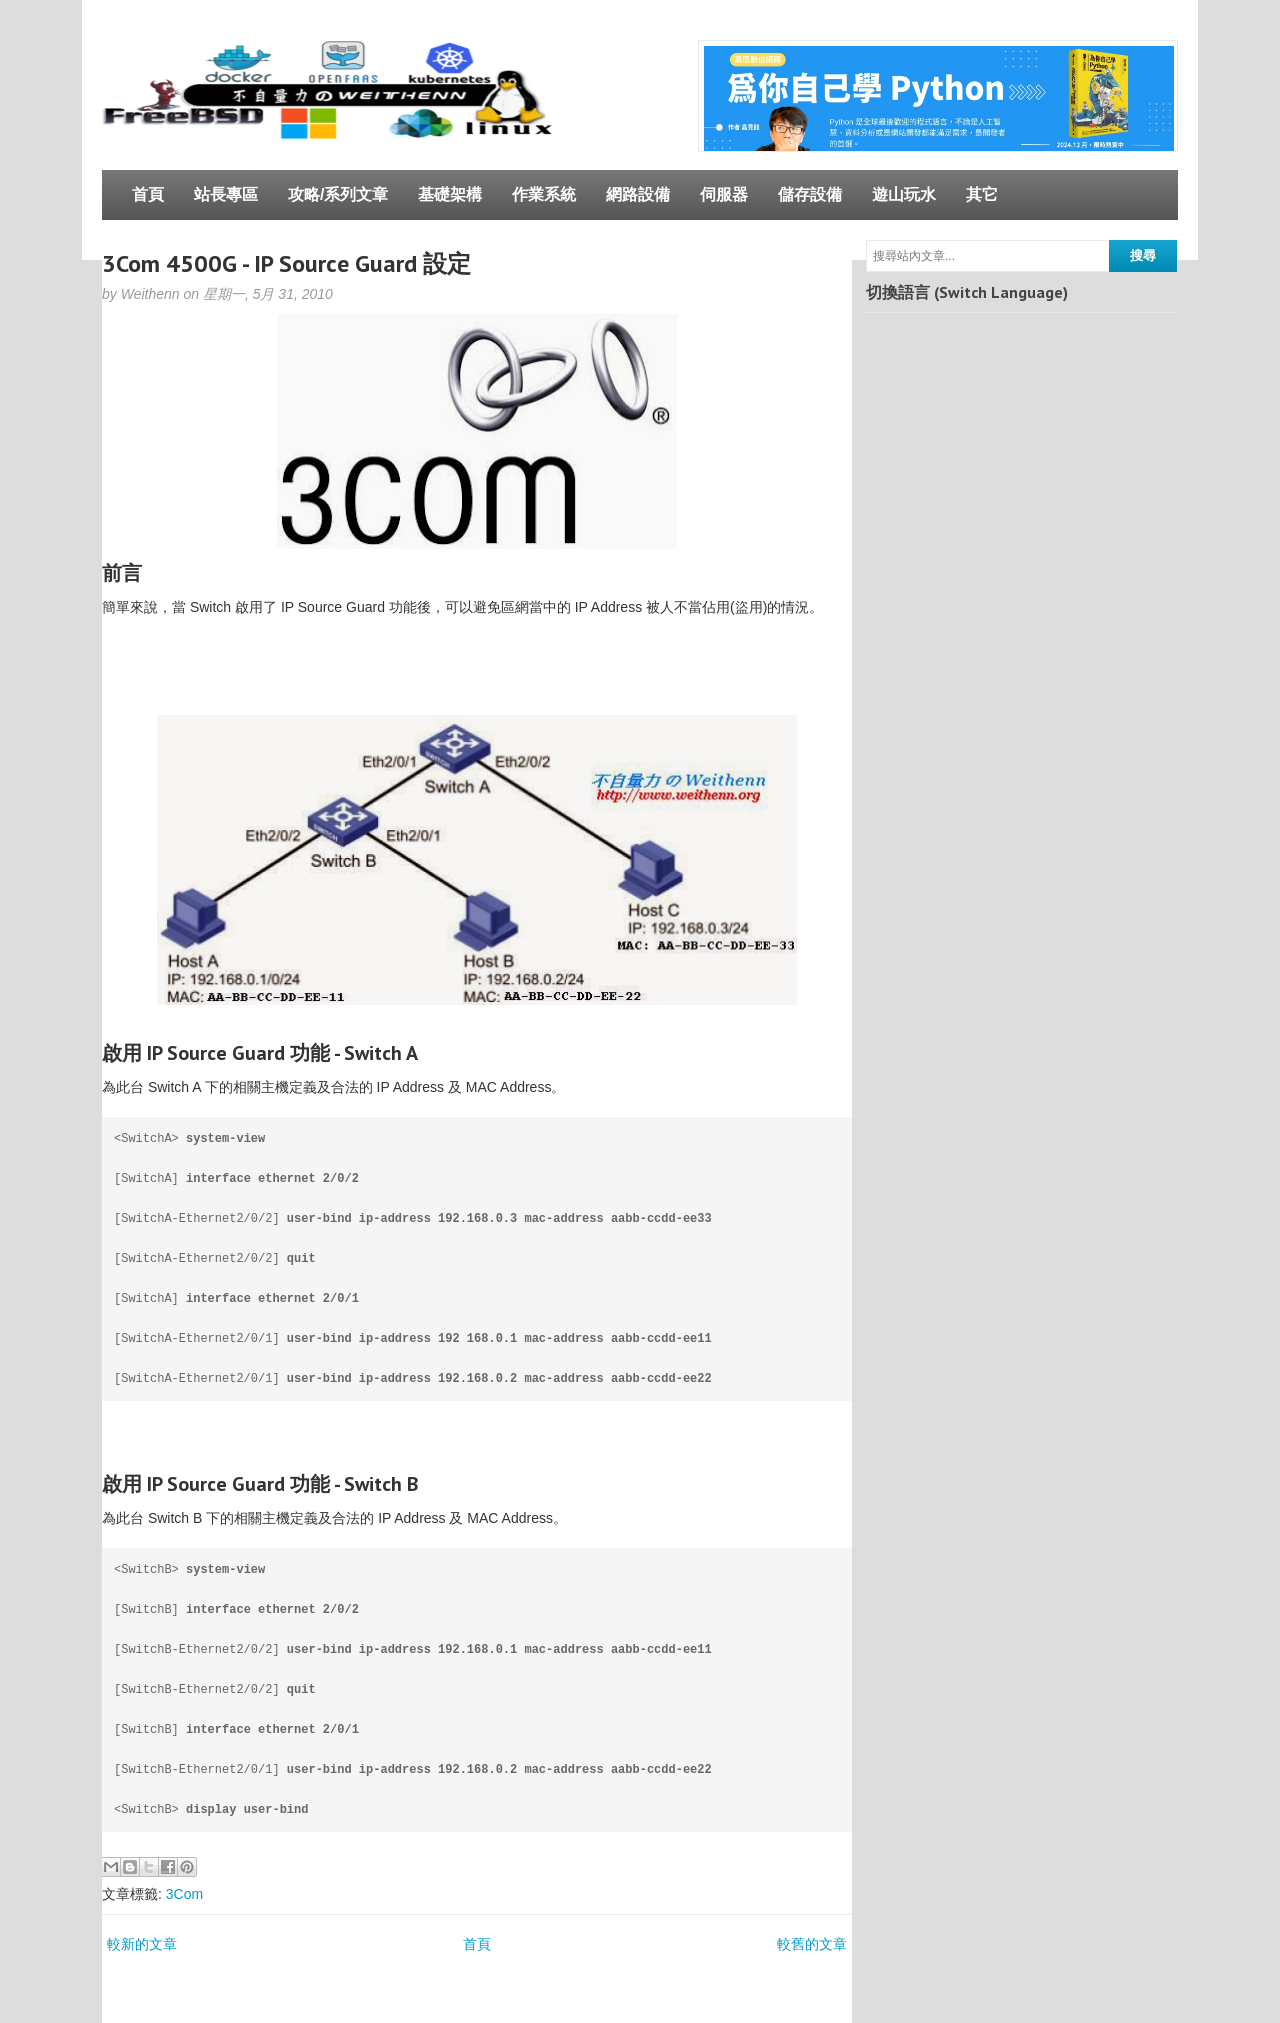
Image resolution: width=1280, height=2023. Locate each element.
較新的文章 (142, 1944)
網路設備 (638, 194)
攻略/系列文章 (338, 194)
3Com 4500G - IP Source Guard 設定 (286, 263)
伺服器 (724, 194)
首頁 (148, 194)
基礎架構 (450, 194)
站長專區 (226, 194)
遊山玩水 (904, 194)
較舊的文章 (812, 1944)
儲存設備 (810, 194)
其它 (982, 194)
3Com (184, 1894)
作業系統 (544, 194)
